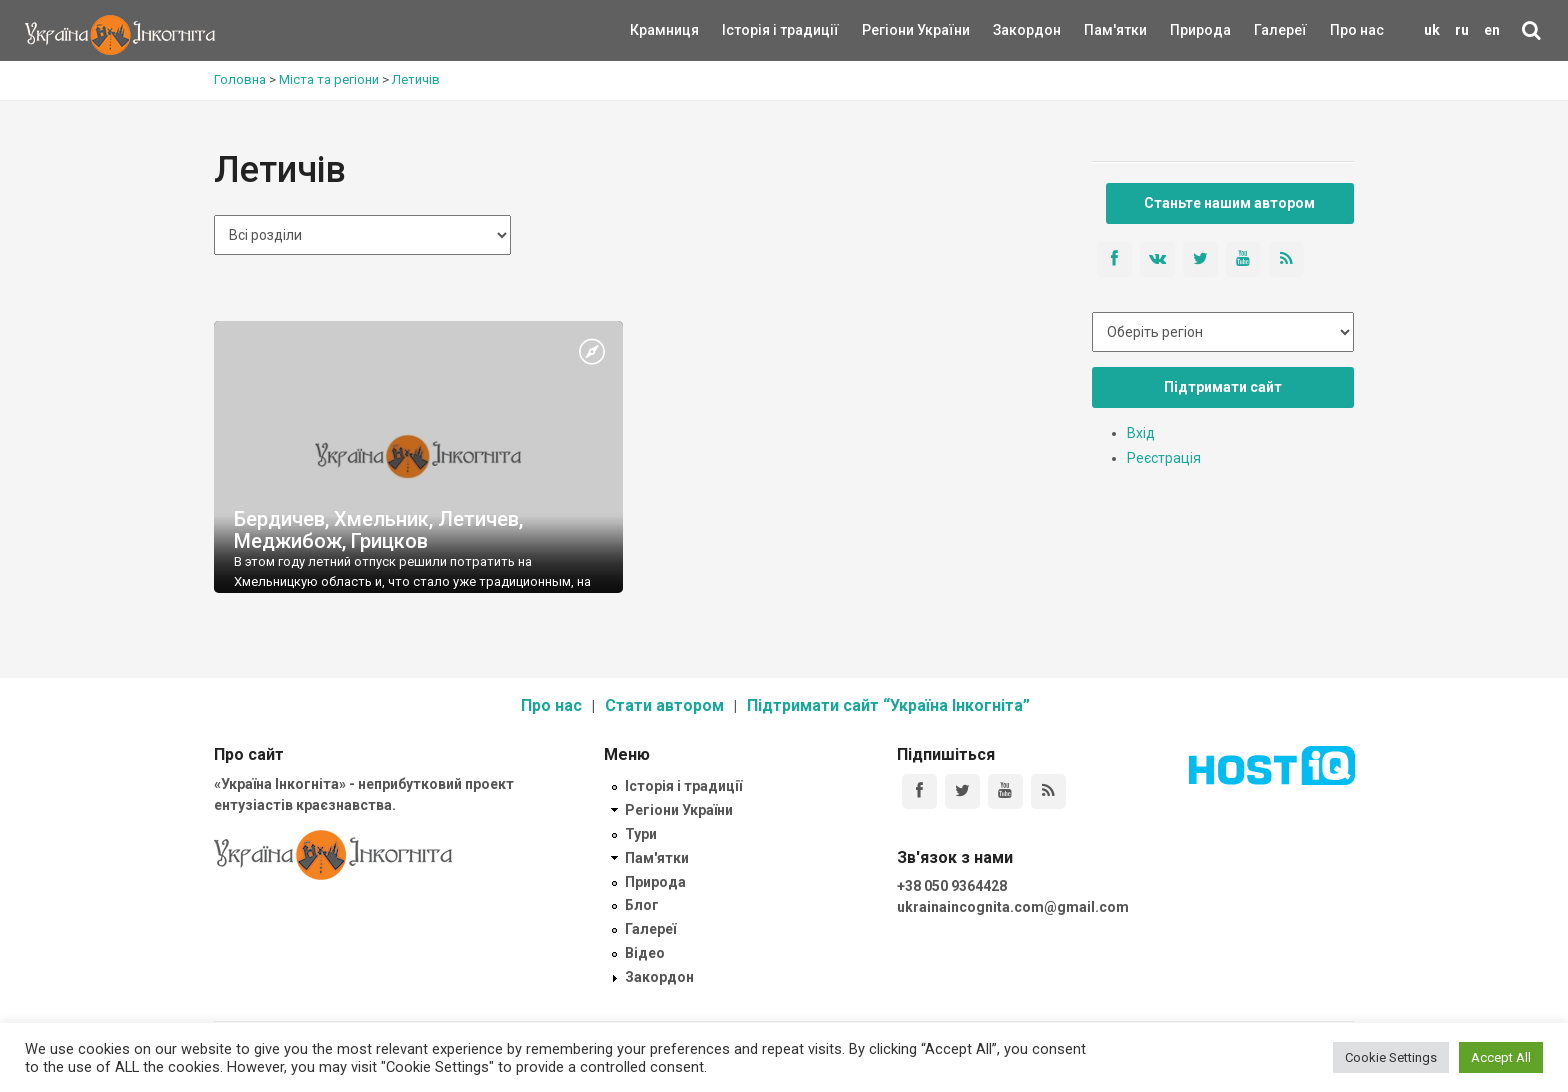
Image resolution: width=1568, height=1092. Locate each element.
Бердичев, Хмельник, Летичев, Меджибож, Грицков (378, 530)
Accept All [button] (1501, 1057)
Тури (641, 834)
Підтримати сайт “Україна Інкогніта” (888, 705)
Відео (645, 953)
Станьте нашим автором (1229, 203)
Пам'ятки (1100, 30)
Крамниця (664, 30)
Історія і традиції (751, 30)
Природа (1185, 30)
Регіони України (889, 30)
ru (1462, 30)
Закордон (1010, 30)
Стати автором (664, 705)
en (1492, 30)
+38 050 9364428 (952, 886)
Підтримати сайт (1223, 387)
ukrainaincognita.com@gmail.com (1013, 907)
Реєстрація (1164, 458)
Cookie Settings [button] (1391, 1057)
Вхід (1141, 433)
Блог (642, 905)
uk (1432, 30)
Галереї (1280, 30)
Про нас (1357, 30)
